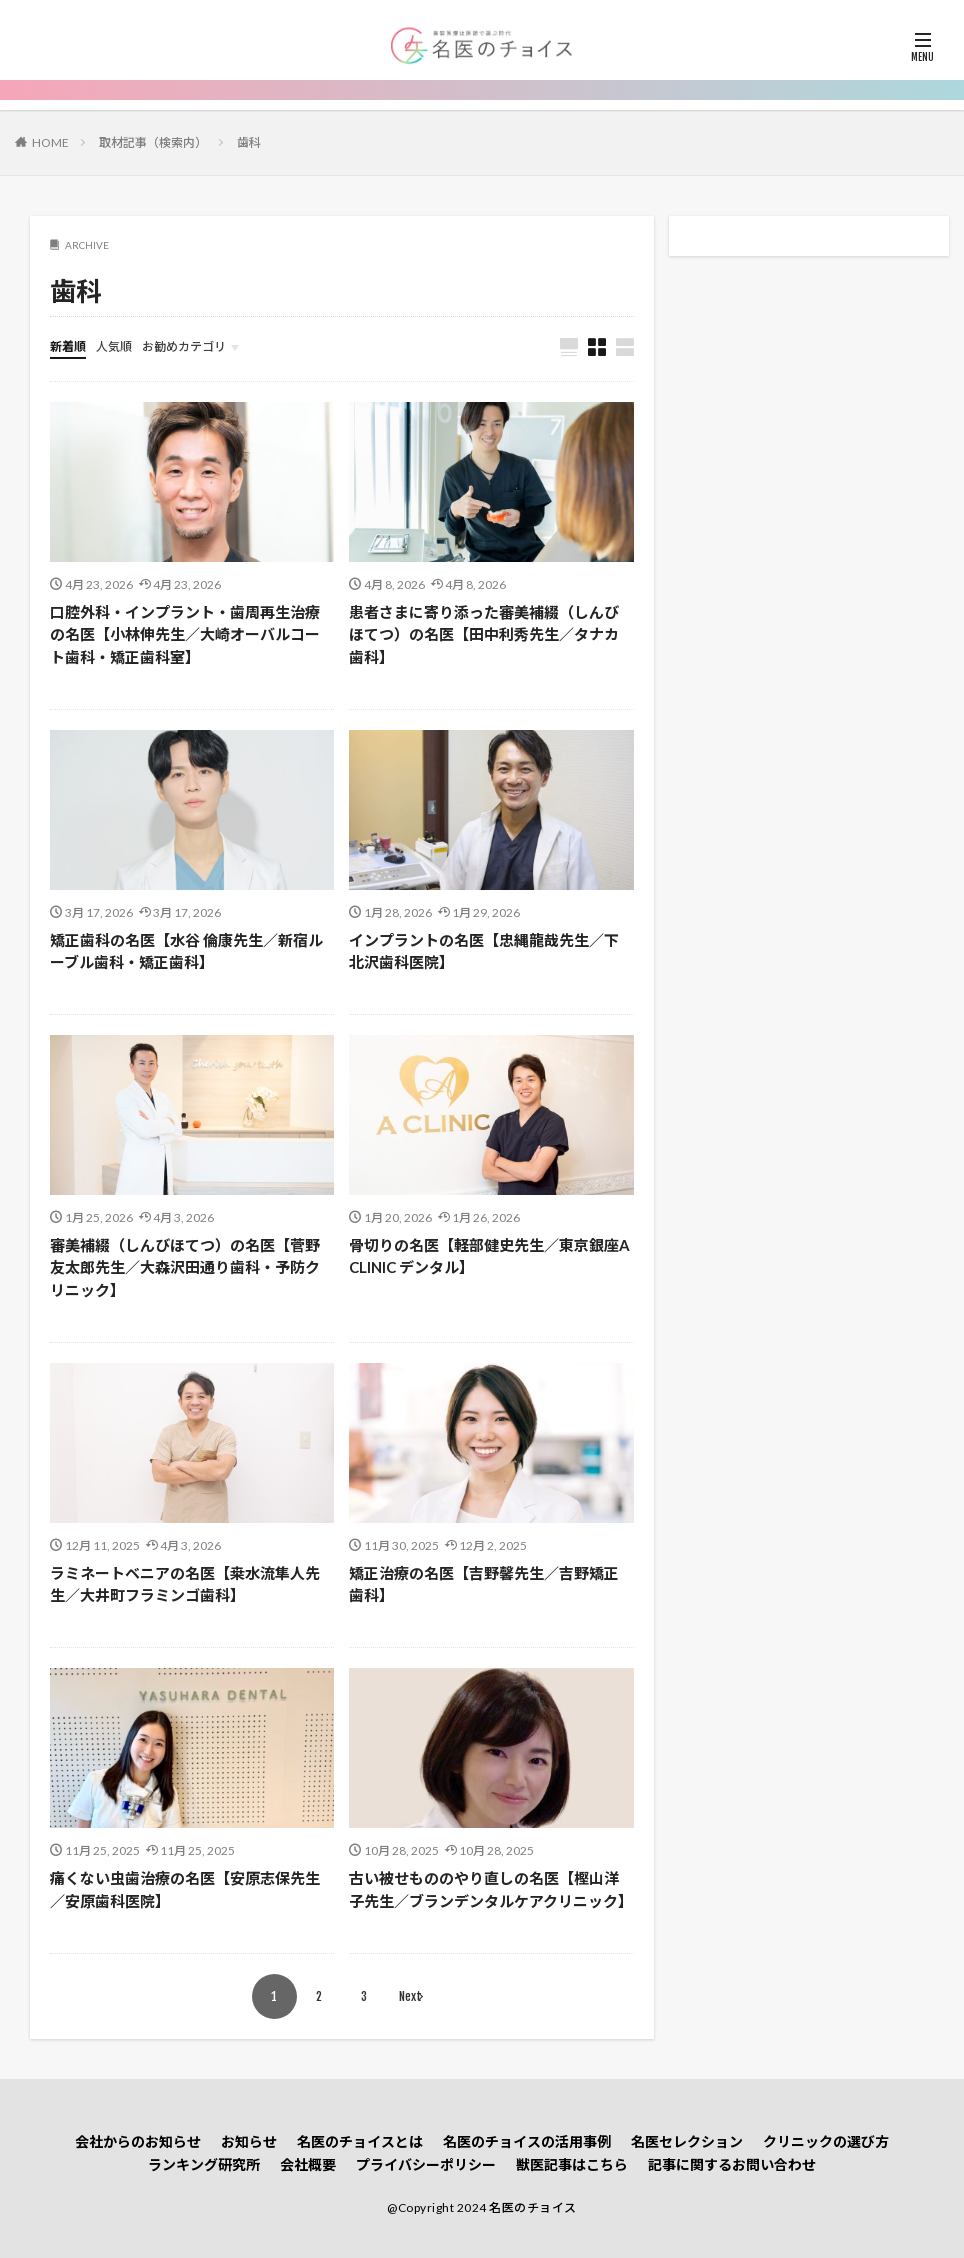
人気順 (114, 346)
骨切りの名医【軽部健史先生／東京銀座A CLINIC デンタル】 (489, 1256)
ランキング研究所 (204, 2164)
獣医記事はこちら (572, 2164)
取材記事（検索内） (153, 142)
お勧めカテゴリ (184, 346)
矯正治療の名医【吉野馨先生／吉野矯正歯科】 (484, 1584)
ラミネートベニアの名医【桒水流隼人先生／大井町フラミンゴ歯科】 (185, 1584)
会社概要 (308, 2164)
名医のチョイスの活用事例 (527, 2141)
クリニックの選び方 (826, 2141)
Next (410, 1996)
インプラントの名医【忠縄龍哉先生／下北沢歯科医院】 (484, 951)
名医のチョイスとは (360, 2141)
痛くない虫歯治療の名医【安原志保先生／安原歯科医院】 (185, 1889)
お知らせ (249, 2141)
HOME (50, 142)
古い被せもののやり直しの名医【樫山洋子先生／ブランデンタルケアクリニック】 (491, 1889)
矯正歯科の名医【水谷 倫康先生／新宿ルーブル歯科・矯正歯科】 (186, 951)
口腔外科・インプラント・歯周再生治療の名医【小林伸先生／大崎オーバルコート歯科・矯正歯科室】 (185, 634)
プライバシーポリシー (426, 2164)
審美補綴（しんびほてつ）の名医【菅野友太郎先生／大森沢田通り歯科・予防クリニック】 (185, 1267)
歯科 (249, 142)
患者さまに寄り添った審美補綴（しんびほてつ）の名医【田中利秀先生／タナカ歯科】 (484, 634)
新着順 (68, 346)
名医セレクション (687, 2141)
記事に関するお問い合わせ (732, 2164)
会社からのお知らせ (138, 2141)
